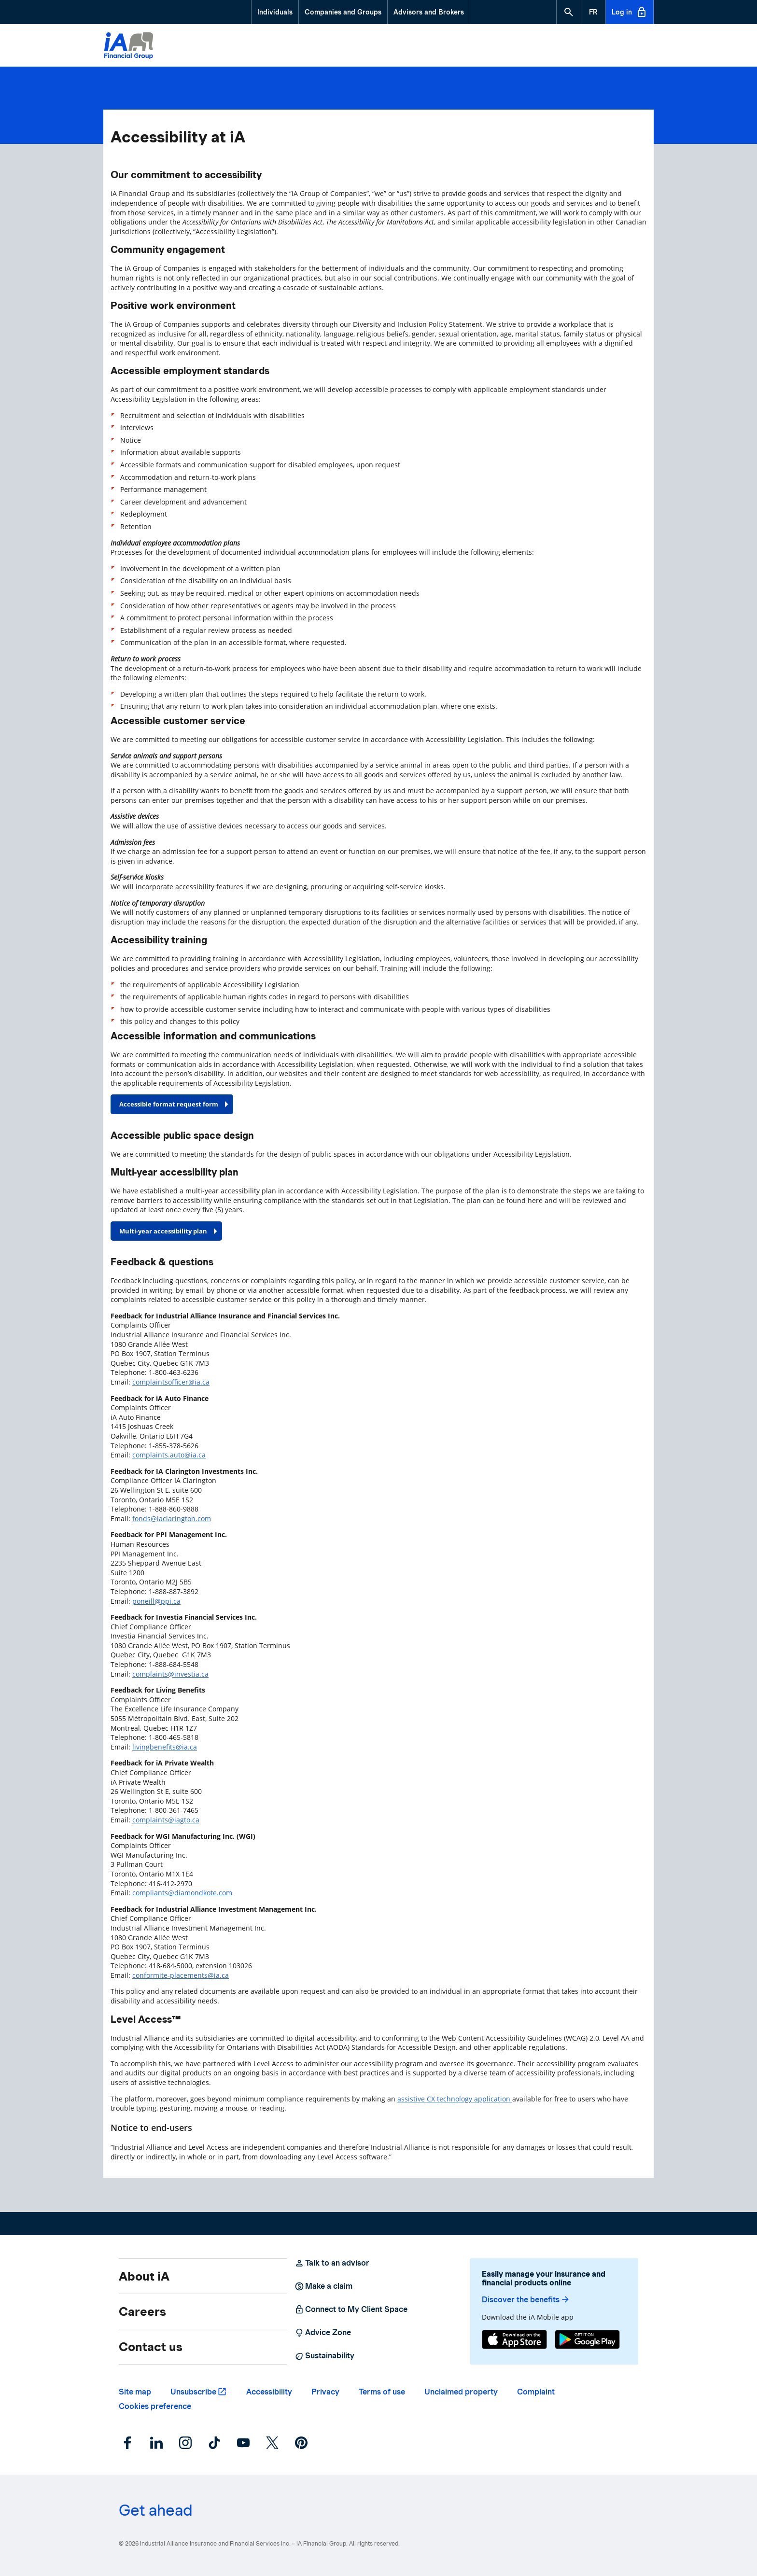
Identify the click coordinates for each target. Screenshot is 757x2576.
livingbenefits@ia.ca (164, 1746)
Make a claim (323, 2286)
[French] (593, 12)
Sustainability (324, 2356)
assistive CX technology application (454, 2098)
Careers (142, 2311)
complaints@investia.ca (170, 1674)
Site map (135, 2391)
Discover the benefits (526, 2299)
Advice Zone (322, 2333)
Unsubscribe (193, 2391)
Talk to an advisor (331, 2263)
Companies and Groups (343, 12)
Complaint (536, 2391)
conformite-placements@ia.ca (180, 1975)
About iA (144, 2276)
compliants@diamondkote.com (182, 1892)
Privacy (325, 2391)
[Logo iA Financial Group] (128, 46)
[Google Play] (587, 2341)
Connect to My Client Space (350, 2309)
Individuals (275, 12)
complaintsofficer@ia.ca (171, 1381)
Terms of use (382, 2391)
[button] (569, 12)
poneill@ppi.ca (156, 1601)
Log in (629, 12)
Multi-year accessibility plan (163, 1231)
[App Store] (514, 2341)
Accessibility (269, 2391)
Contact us (150, 2346)
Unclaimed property (461, 2391)
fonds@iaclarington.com (171, 1518)
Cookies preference (155, 2406)
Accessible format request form (168, 1104)
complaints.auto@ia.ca (169, 1454)
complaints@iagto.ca (165, 1819)
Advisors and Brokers (428, 12)
